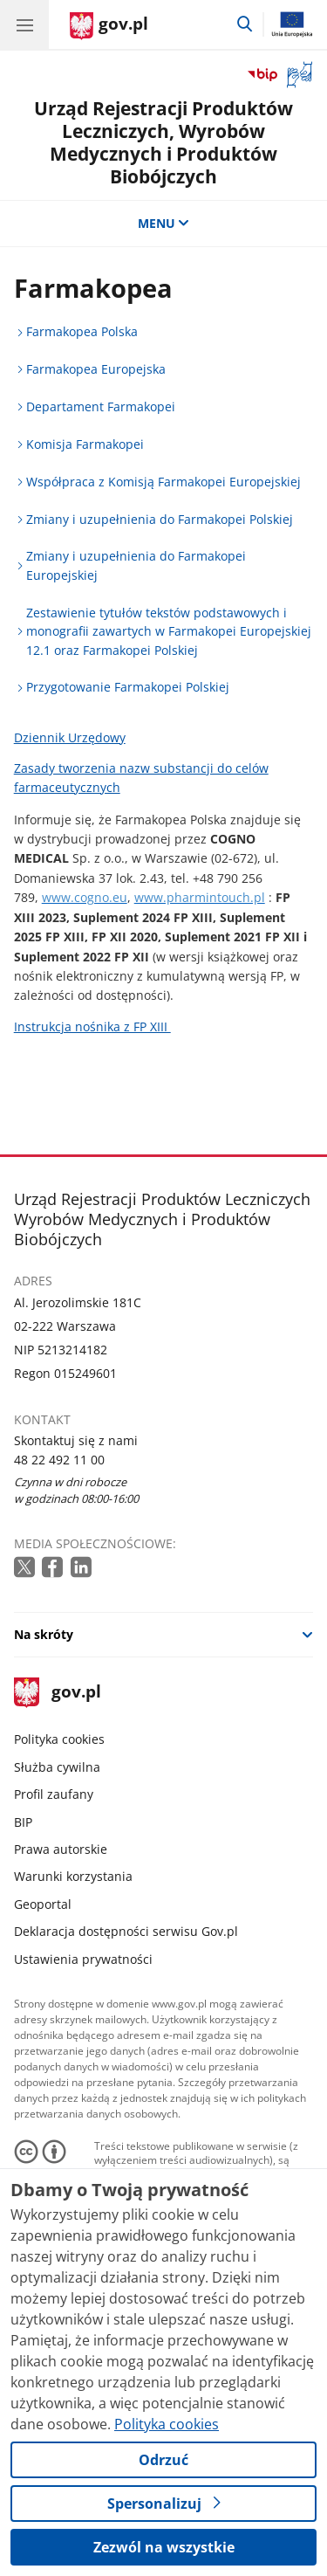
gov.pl (57, 1692)
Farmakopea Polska (82, 331)
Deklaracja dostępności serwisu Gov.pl (126, 1931)
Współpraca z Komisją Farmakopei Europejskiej (163, 481)
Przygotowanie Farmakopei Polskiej (127, 686)
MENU (164, 223)
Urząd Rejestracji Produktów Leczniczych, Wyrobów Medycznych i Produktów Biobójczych (163, 141)
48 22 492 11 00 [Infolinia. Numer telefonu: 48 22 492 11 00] (59, 1459)
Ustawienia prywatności (83, 1959)
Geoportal (43, 1904)
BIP (23, 1822)
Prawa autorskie (60, 1849)
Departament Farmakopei (100, 406)
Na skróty (43, 1634)
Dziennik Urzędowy (70, 737)
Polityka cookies (59, 1739)
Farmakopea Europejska (96, 369)
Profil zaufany (53, 1794)
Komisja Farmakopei (85, 444)
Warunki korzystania (73, 1876)
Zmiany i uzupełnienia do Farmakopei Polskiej (159, 519)
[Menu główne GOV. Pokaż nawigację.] (24, 24)
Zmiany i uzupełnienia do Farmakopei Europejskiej (136, 565)
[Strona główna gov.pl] (109, 26)
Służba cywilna (57, 1767)
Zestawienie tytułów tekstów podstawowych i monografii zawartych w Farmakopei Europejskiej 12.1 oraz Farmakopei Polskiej (168, 631)
